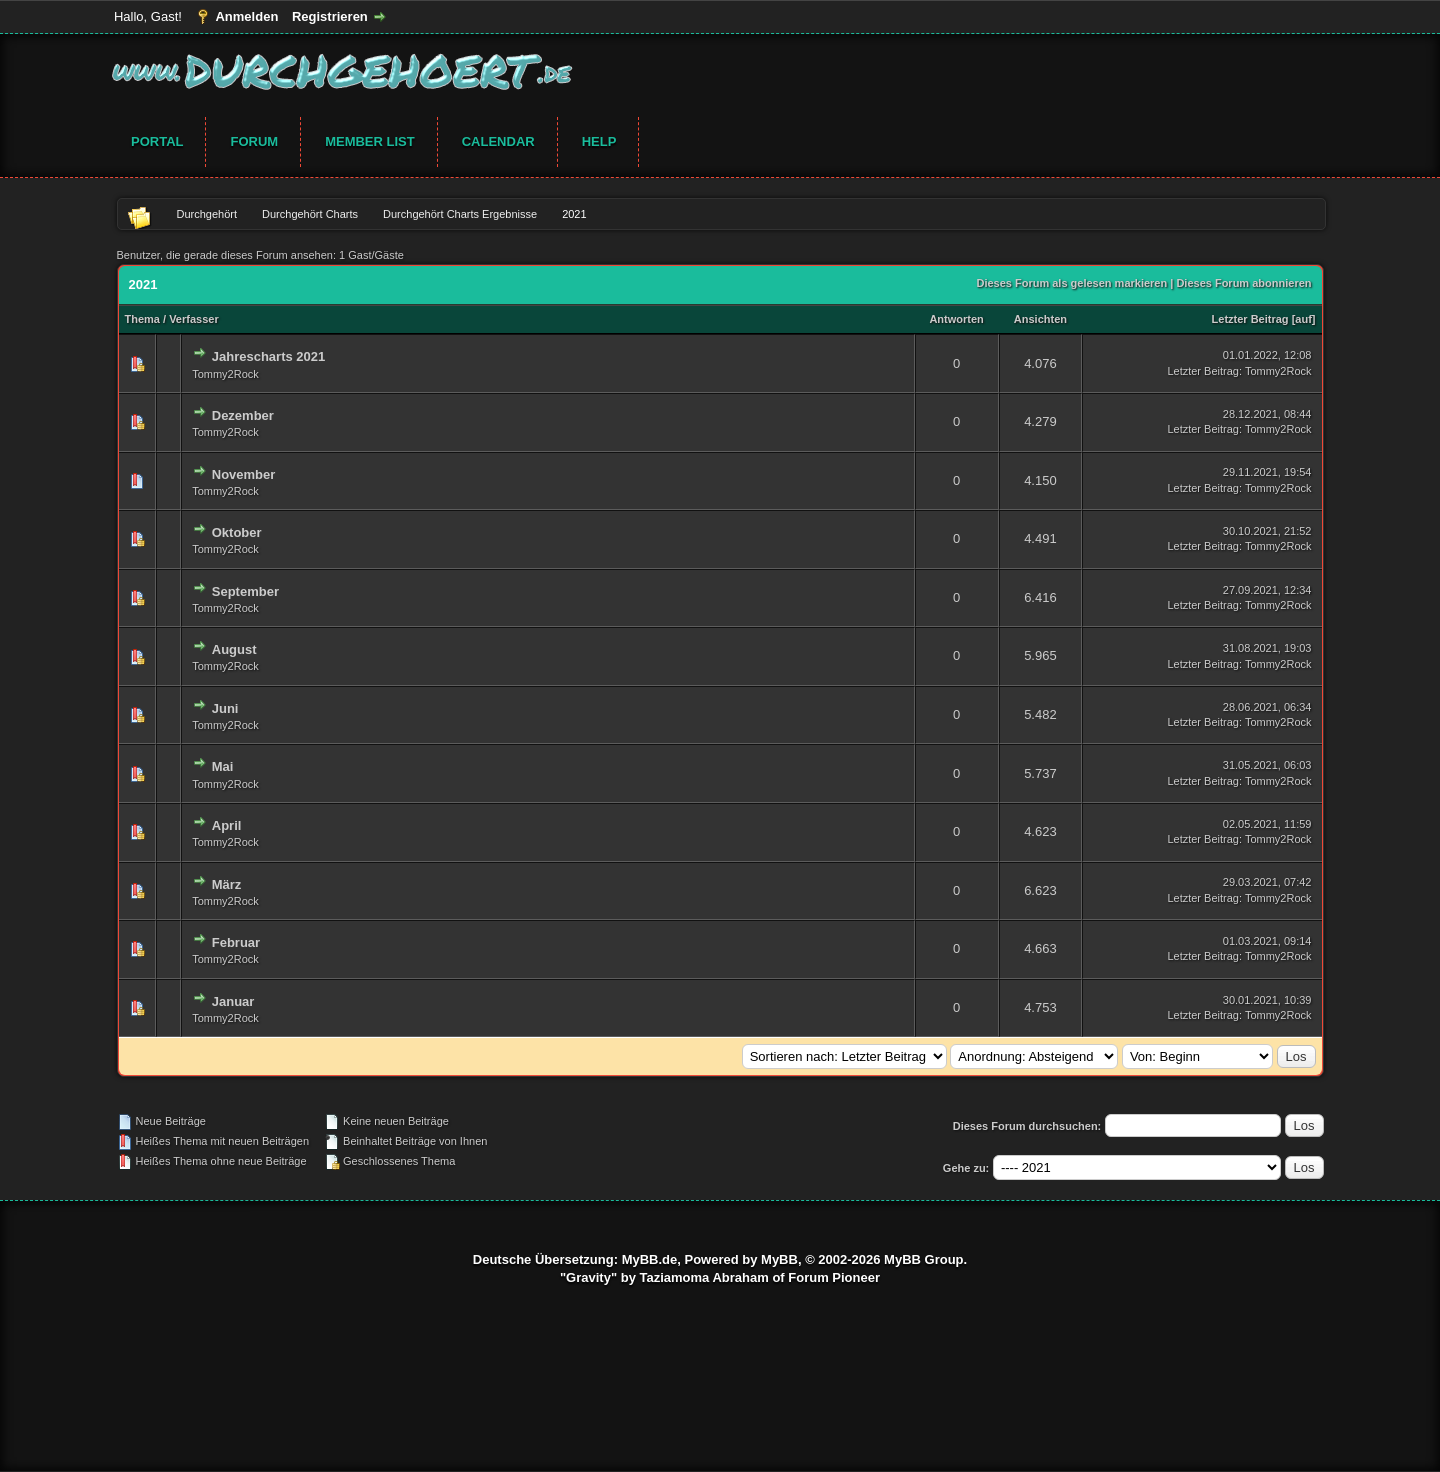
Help (599, 141)
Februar (236, 942)
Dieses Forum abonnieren (1243, 283)
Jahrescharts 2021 (268, 356)
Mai (223, 766)
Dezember (243, 415)
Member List (370, 141)
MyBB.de (650, 1259)
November (244, 474)
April (227, 825)
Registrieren (330, 16)
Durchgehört (207, 214)
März (227, 884)
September (245, 591)
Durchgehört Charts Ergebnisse (460, 214)
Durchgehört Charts (310, 214)
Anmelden (246, 16)
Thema (142, 319)
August (234, 649)
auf (1303, 319)
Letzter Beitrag (1250, 319)
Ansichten (1040, 319)
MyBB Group (923, 1259)
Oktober (237, 532)
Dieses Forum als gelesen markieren (1071, 283)
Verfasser (194, 319)
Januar (233, 1001)
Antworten (956, 319)
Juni (225, 708)
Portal (157, 141)
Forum (254, 141)
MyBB (779, 1259)
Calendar (498, 141)
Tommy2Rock (225, 374)
